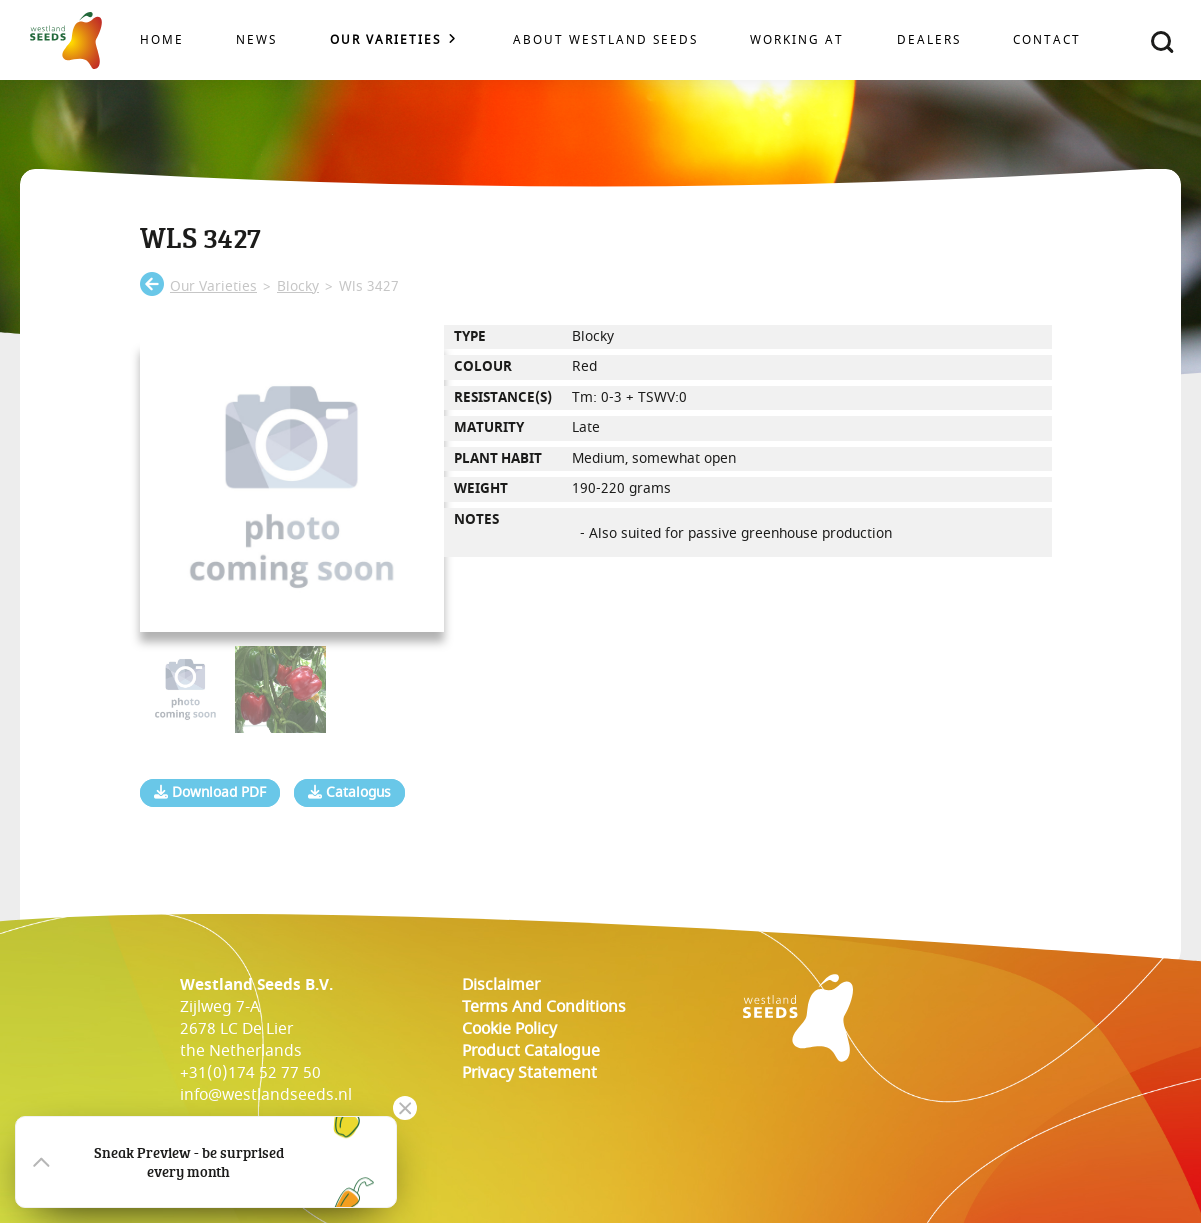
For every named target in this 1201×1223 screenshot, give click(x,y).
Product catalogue (531, 1051)
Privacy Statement (529, 1073)
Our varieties (385, 40)
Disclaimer (501, 985)
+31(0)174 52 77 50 (250, 1073)
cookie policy (509, 1029)
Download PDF (210, 793)
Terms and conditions (544, 1007)
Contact (1047, 40)
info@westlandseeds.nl (266, 1095)
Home (162, 40)
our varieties (213, 287)
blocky (298, 287)
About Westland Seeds (605, 40)
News (256, 40)
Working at (797, 40)
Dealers (929, 40)
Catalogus (349, 793)
